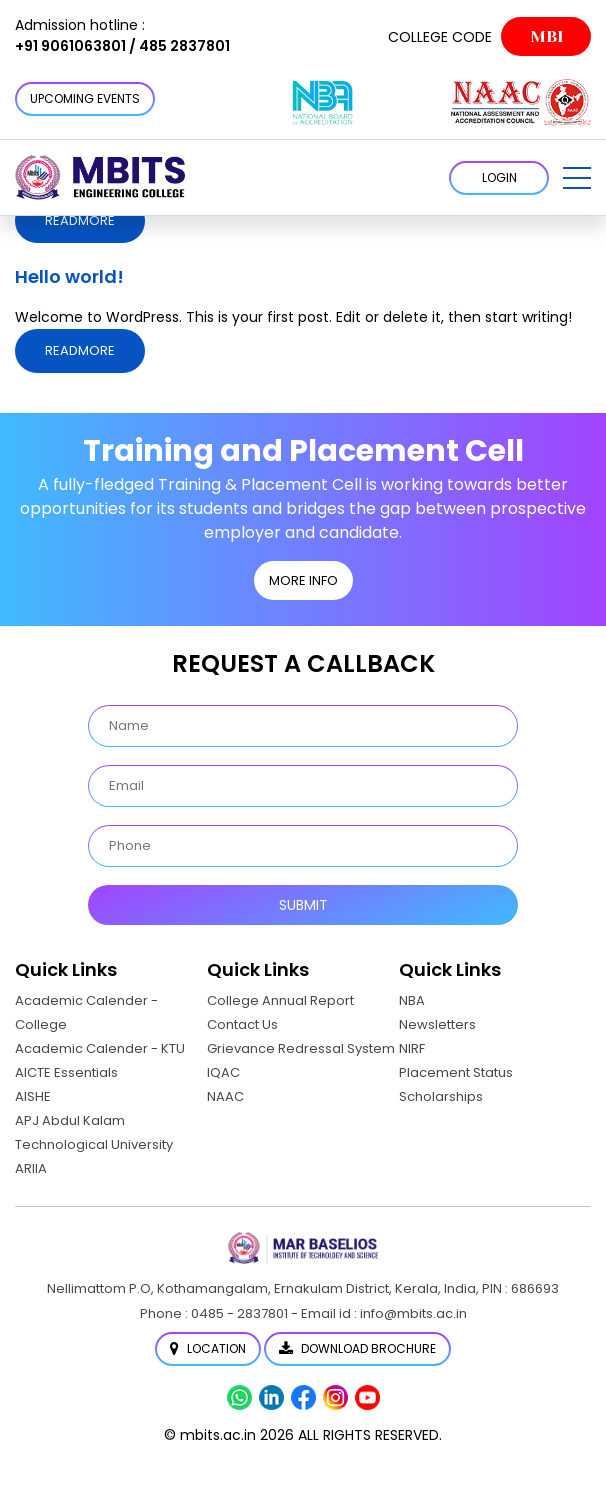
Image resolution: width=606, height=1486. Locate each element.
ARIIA (31, 1168)
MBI (546, 36)
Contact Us (242, 1024)
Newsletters (437, 1024)
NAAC (225, 1096)
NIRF (412, 1048)
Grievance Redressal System (301, 1048)
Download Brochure (357, 1348)
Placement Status (456, 1072)
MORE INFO (303, 580)
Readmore (80, 220)
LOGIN (499, 177)
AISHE (33, 1096)
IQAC (223, 1072)
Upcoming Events (85, 98)
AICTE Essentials (66, 1072)
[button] (577, 178)
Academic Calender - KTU (100, 1048)
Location (208, 1348)
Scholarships (441, 1096)
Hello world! (69, 276)
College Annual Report (280, 1000)
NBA (412, 1000)
